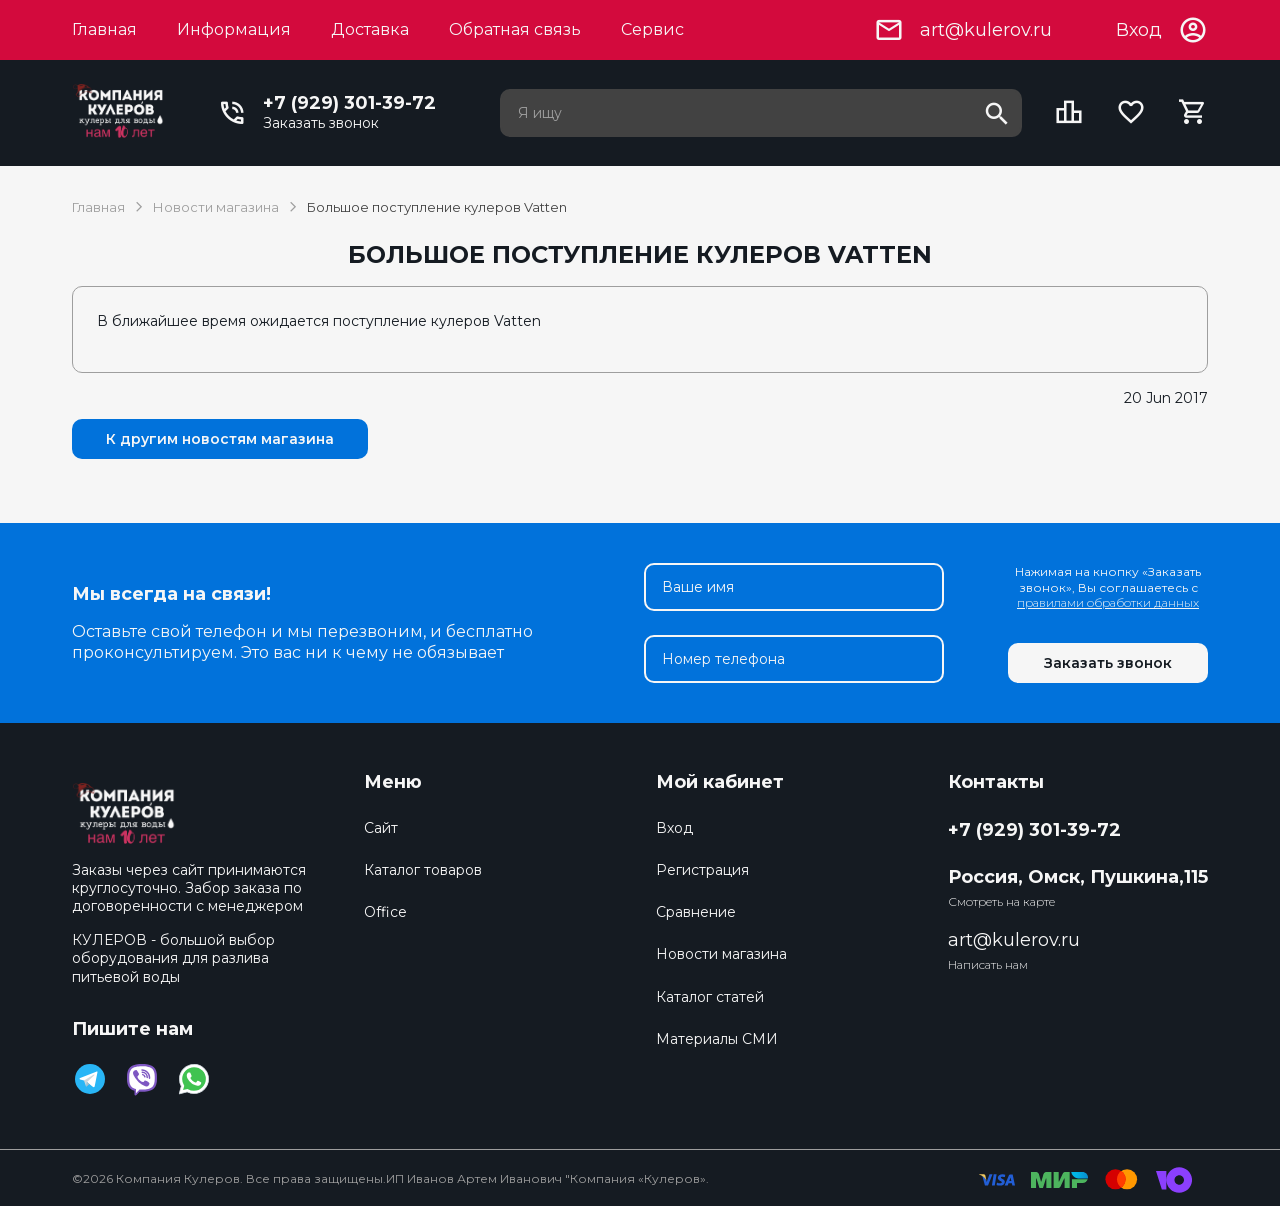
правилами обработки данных (1108, 602)
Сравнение (696, 912)
